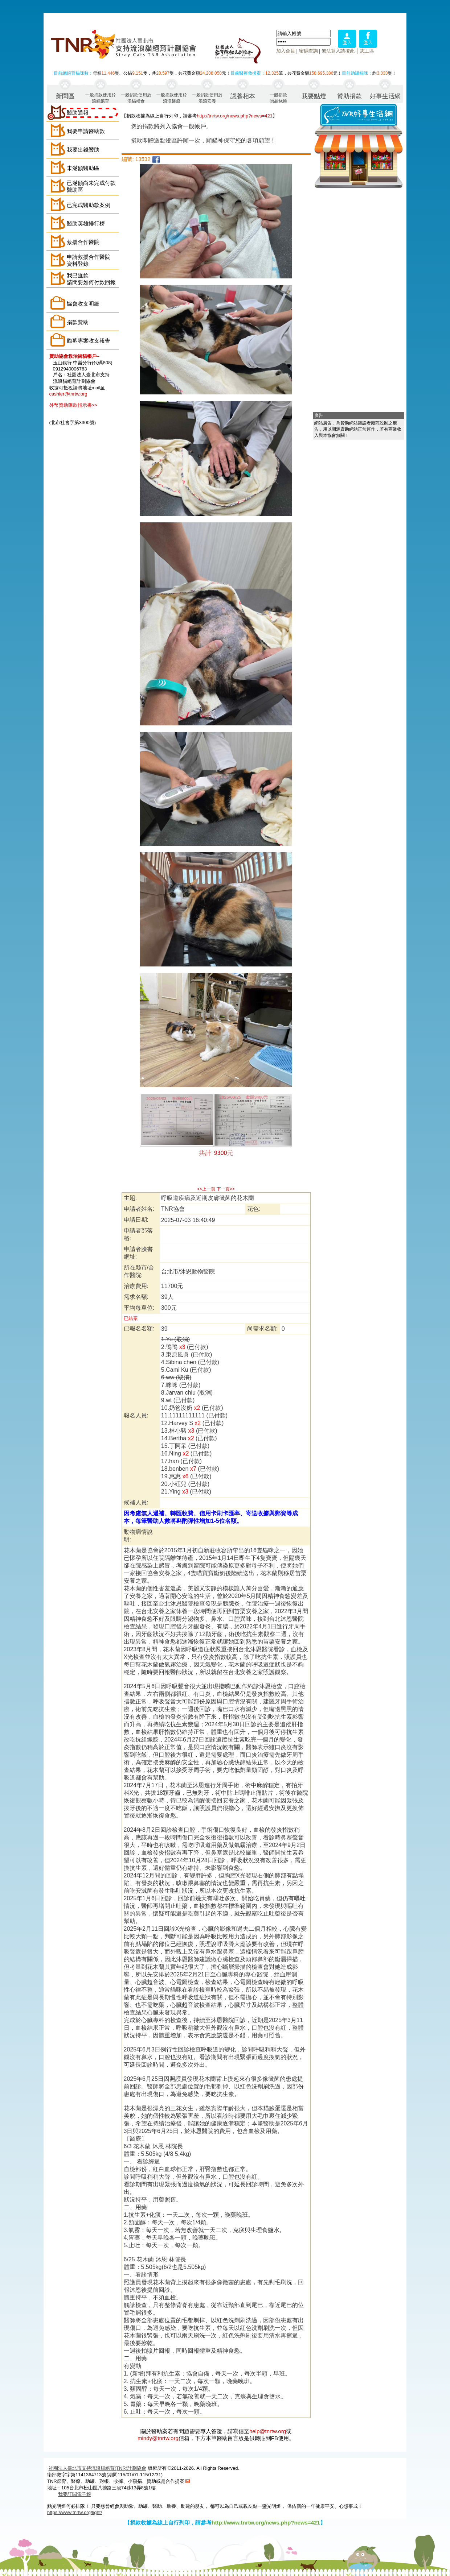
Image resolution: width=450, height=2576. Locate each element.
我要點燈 (314, 96)
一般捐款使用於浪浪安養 (207, 97)
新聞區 (65, 96)
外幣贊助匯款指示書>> (73, 405)
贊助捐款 (349, 96)
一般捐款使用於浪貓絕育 (100, 97)
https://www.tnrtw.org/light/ (74, 2512)
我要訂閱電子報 (74, 2494)
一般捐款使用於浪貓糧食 (136, 97)
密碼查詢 (308, 51)
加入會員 (285, 51)
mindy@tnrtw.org (158, 2438)
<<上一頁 (206, 1189)
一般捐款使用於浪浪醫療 (171, 97)
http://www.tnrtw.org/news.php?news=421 (266, 2522)
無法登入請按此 (338, 51)
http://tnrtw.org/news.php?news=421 (235, 116)
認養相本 (242, 96)
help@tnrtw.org (267, 2431)
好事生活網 (385, 96)
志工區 (367, 51)
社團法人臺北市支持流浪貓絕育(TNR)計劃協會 (97, 2468)
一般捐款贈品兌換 (278, 97)
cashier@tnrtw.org (68, 394)
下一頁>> (226, 1189)
